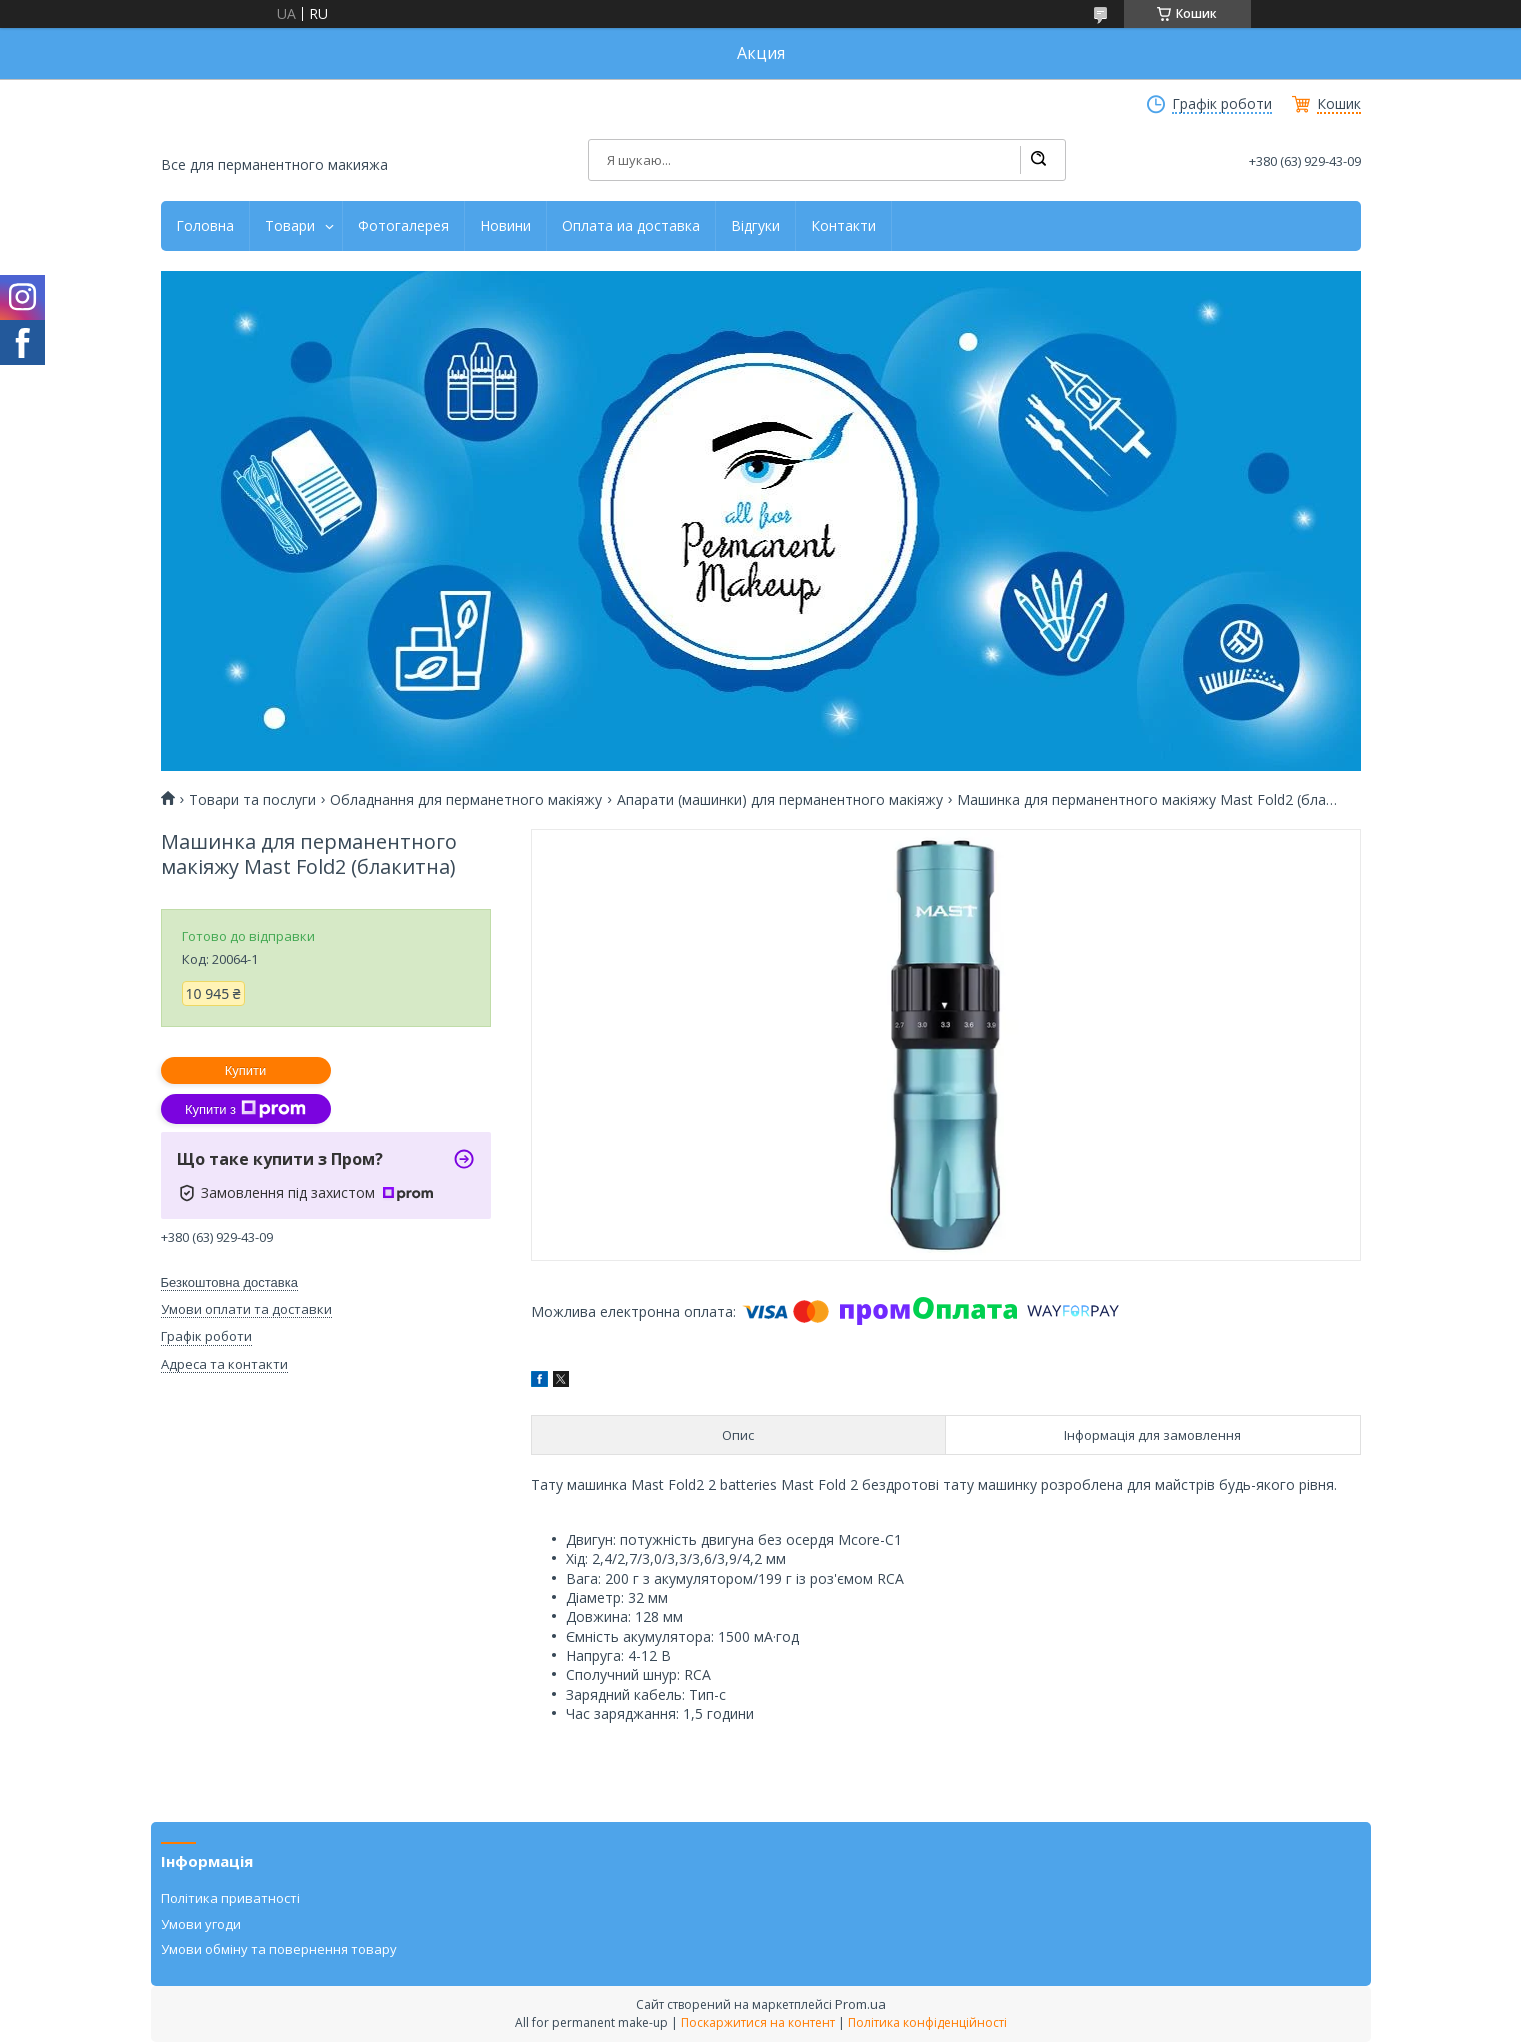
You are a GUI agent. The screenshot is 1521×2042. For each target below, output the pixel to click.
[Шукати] (1038, 160)
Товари (290, 226)
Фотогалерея (403, 226)
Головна (205, 226)
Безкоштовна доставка (229, 1282)
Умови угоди (201, 1924)
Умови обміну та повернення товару (279, 1949)
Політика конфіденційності (927, 2022)
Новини (505, 226)
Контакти (843, 226)
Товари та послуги (252, 800)
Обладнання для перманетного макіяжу (466, 800)
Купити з (245, 1109)
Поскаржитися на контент (758, 2022)
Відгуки (755, 226)
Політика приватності (230, 1898)
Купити (246, 1070)
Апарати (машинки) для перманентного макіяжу (780, 800)
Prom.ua (860, 2004)
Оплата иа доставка (631, 226)
